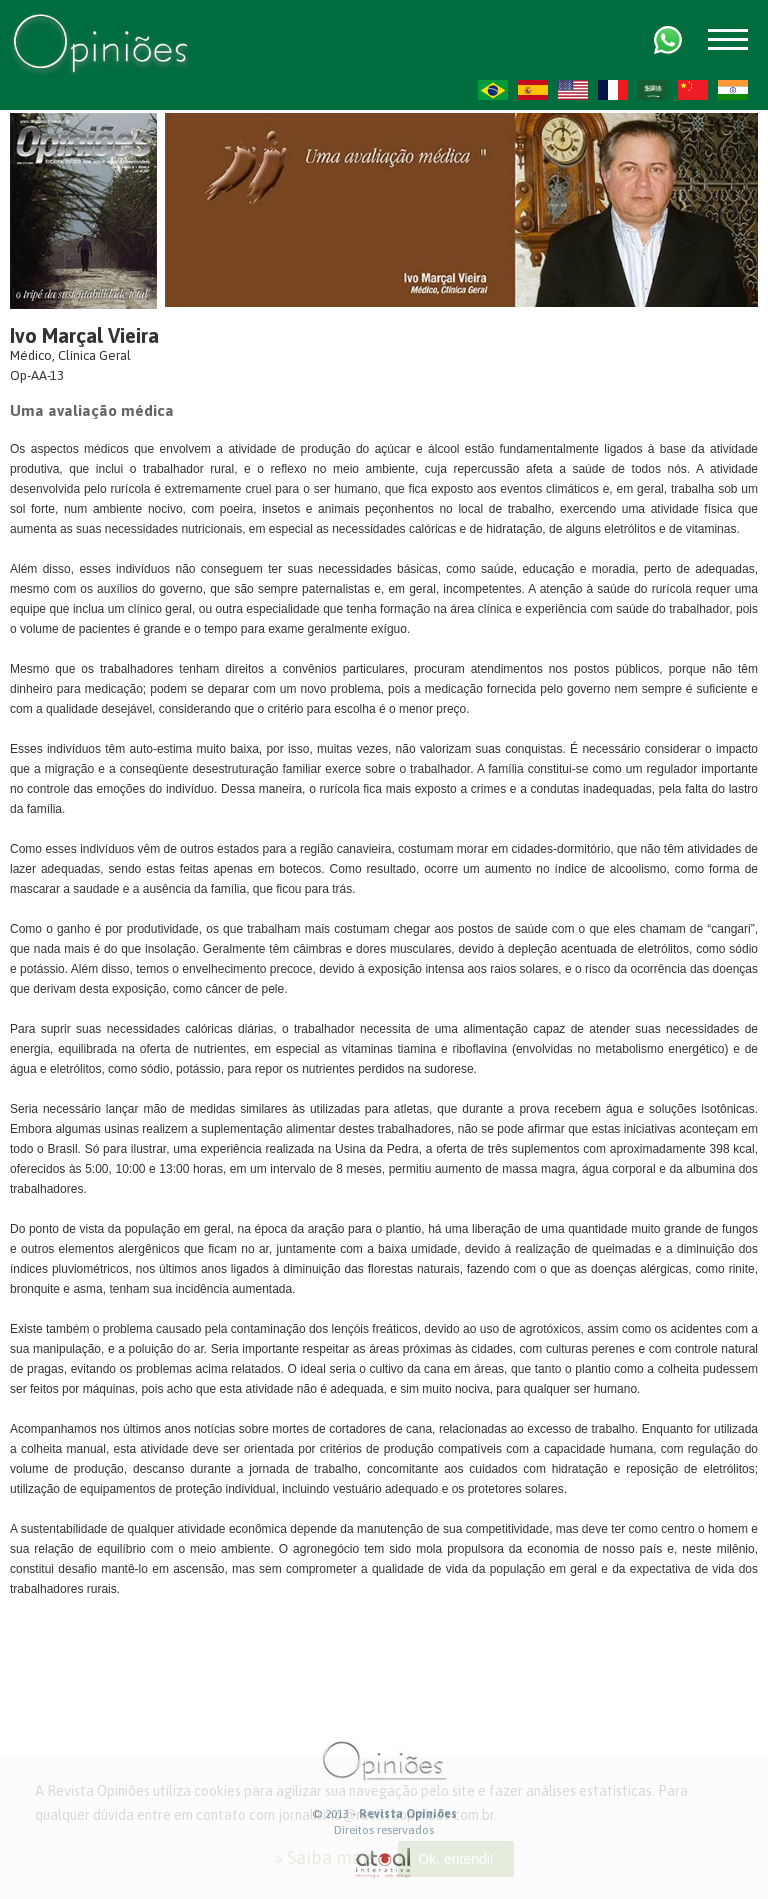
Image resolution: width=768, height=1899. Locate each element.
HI (733, 90)
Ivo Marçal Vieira (84, 335)
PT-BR (493, 90)
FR (613, 90)
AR (653, 90)
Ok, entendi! (456, 1859)
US (573, 90)
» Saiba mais (324, 1857)
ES (533, 90)
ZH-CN (693, 90)
